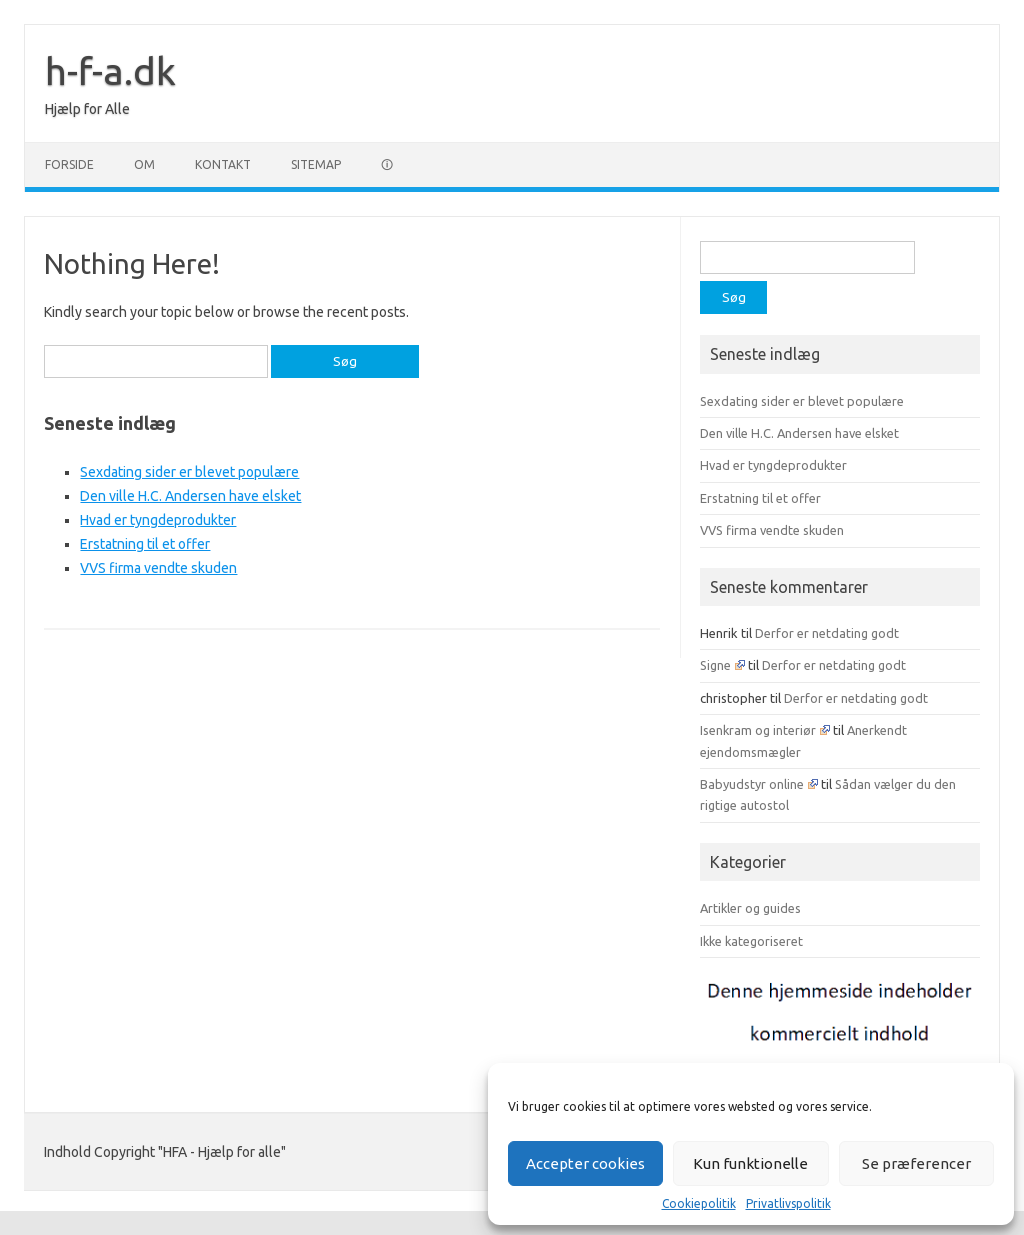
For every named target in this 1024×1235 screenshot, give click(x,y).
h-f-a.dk (110, 71)
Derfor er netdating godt (827, 633)
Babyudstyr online (759, 784)
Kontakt (223, 164)
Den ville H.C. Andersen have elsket (190, 496)
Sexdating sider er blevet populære (189, 472)
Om (144, 164)
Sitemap (316, 164)
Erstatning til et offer (145, 544)
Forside (69, 164)
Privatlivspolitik (788, 1203)
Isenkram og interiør (765, 730)
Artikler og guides (750, 908)
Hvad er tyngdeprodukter (158, 520)
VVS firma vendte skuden (158, 568)
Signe (722, 665)
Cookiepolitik (699, 1203)
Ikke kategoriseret (751, 941)
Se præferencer (916, 1163)
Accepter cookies (585, 1163)
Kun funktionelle (750, 1163)
